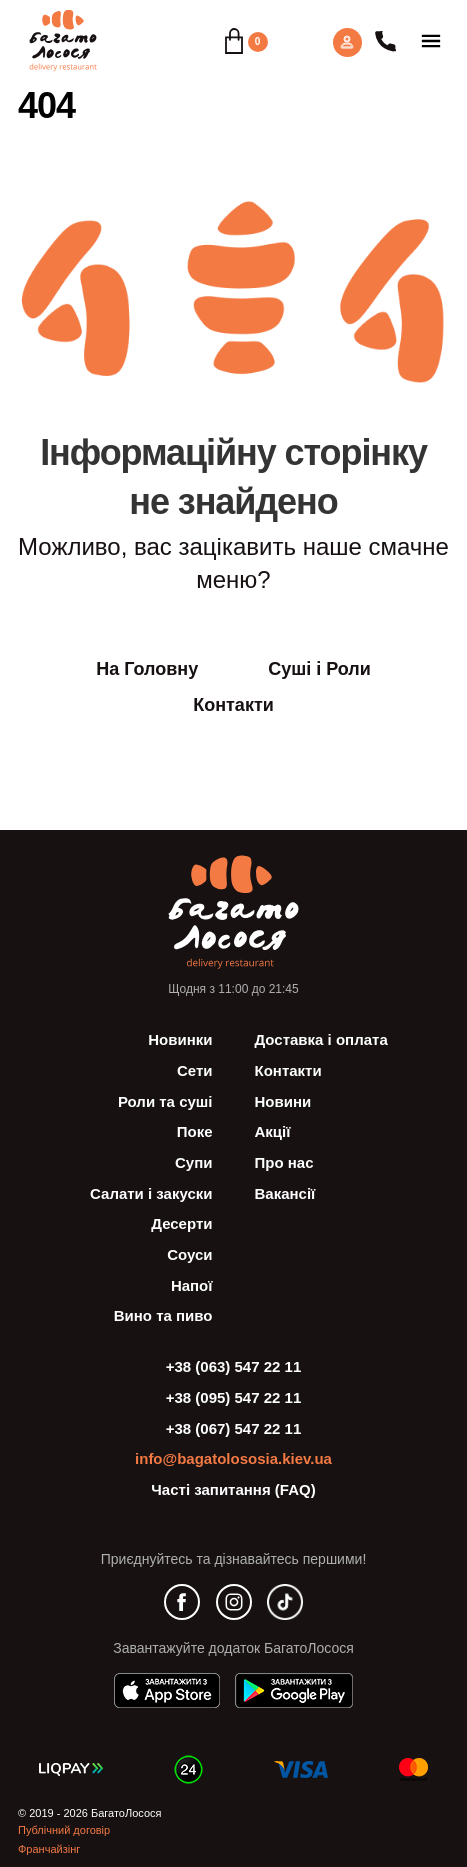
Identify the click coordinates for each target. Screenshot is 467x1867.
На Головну (147, 669)
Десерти (181, 1223)
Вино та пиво (163, 1315)
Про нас (284, 1162)
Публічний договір (64, 1830)
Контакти (233, 705)
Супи (193, 1162)
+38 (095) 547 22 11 (234, 1397)
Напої (192, 1285)
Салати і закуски (151, 1193)
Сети (195, 1070)
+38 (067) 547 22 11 (234, 1428)
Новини (283, 1101)
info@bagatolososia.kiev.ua (233, 1458)
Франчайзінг (49, 1849)
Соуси (189, 1254)
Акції (273, 1131)
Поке (195, 1131)
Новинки (180, 1039)
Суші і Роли (319, 669)
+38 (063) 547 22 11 (234, 1366)
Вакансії (285, 1193)
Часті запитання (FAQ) (233, 1489)
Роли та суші (165, 1101)
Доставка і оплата (321, 1039)
